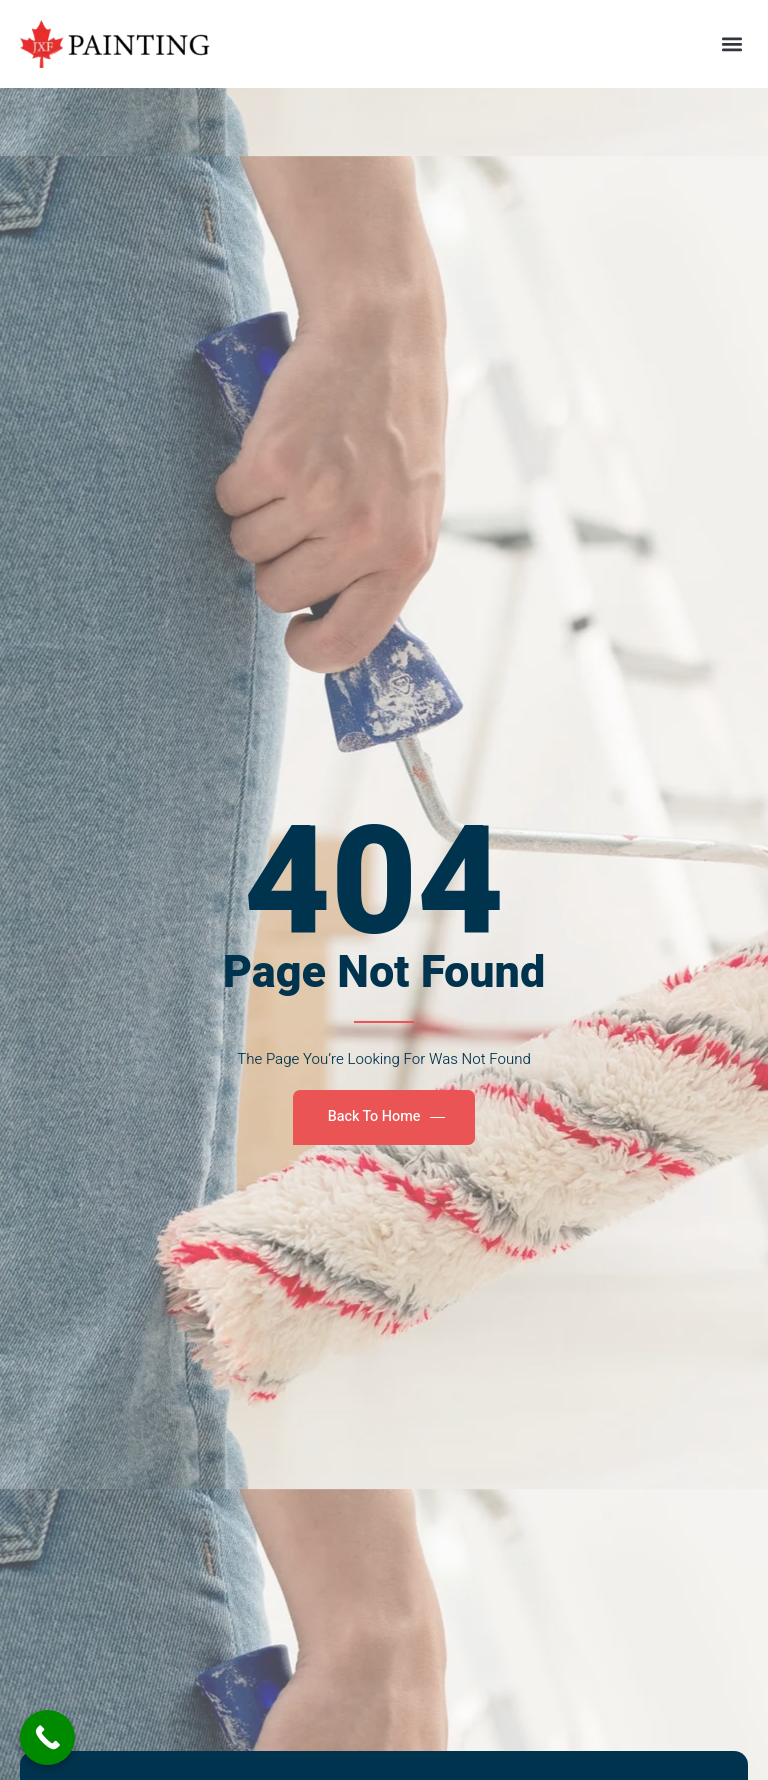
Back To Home (387, 1117)
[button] (731, 43)
